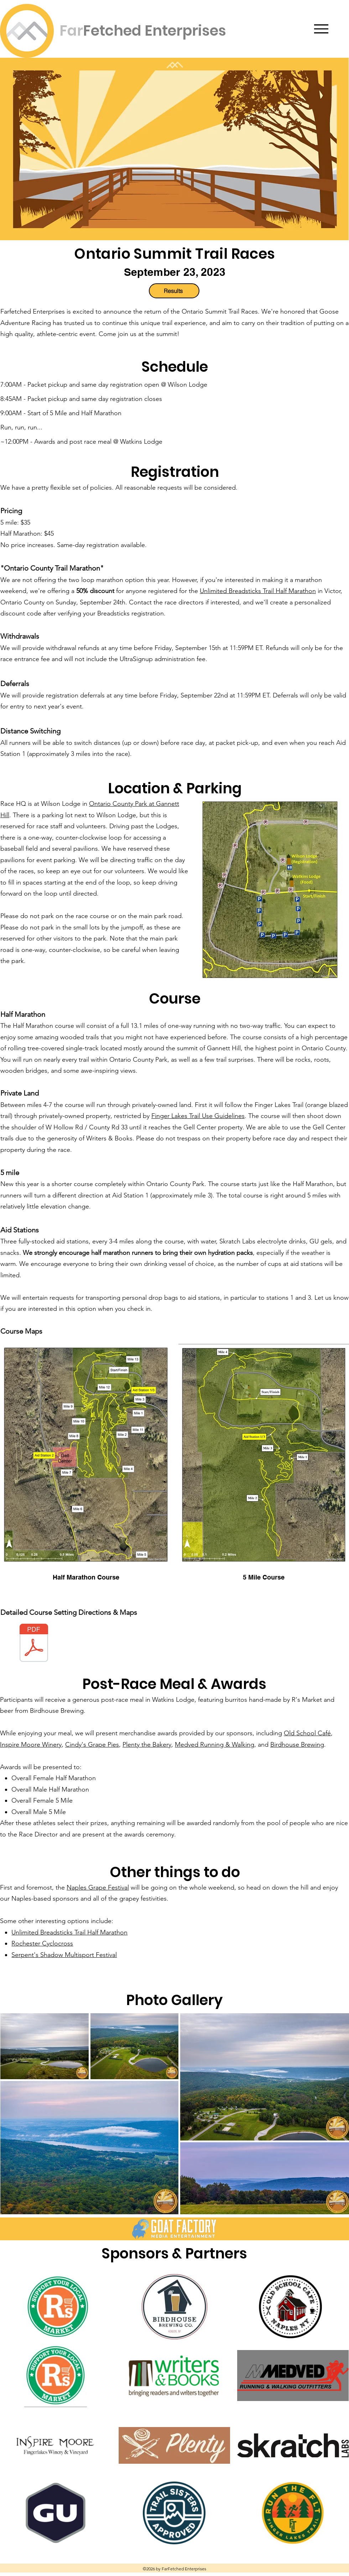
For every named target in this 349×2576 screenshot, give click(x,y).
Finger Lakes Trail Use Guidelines (198, 1116)
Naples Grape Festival (98, 1887)
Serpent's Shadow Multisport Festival (64, 1955)
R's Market (307, 1700)
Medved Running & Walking (214, 1744)
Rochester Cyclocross (42, 1943)
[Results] (174, 290)
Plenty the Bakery (147, 1744)
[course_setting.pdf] (34, 1644)
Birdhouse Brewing (57, 1711)
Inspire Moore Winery (31, 1744)
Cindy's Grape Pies (92, 1744)
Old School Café (307, 1733)
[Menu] (321, 29)
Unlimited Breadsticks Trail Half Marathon (258, 591)
